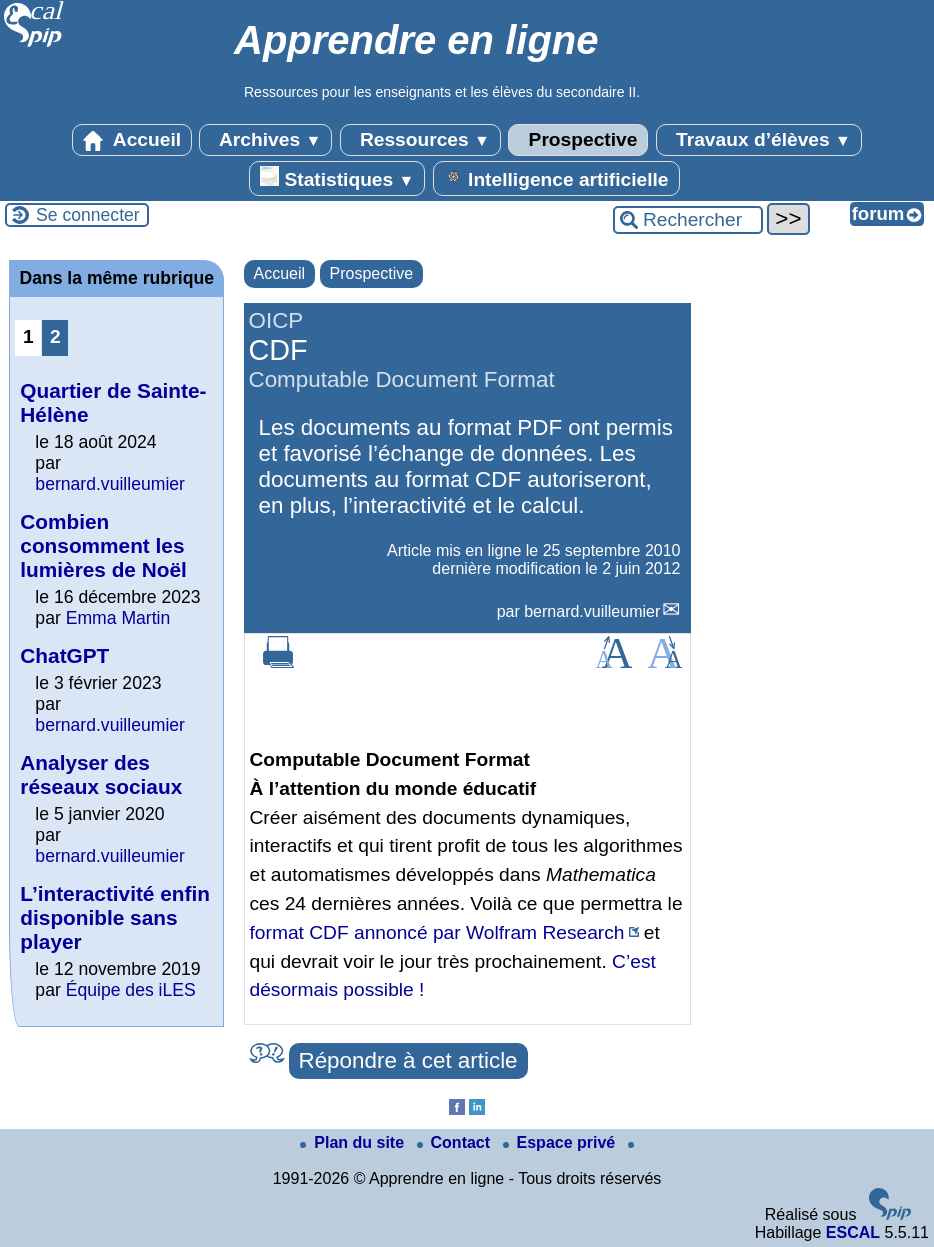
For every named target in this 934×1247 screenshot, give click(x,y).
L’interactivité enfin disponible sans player (115, 917)
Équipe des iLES (131, 990)
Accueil (132, 140)
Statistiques (337, 178)
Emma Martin (118, 618)
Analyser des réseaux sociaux (101, 774)
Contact (456, 1142)
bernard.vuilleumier (592, 611)
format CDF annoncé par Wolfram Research (437, 932)
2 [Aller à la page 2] (55, 336)
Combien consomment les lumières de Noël (103, 545)
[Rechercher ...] (688, 220)
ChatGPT (64, 655)
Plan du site (354, 1142)
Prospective (578, 140)
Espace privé (561, 1142)
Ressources (420, 140)
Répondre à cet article (408, 1060)
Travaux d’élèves (759, 140)
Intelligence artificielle (556, 178)
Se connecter (88, 215)
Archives (265, 140)
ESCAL (853, 1232)
